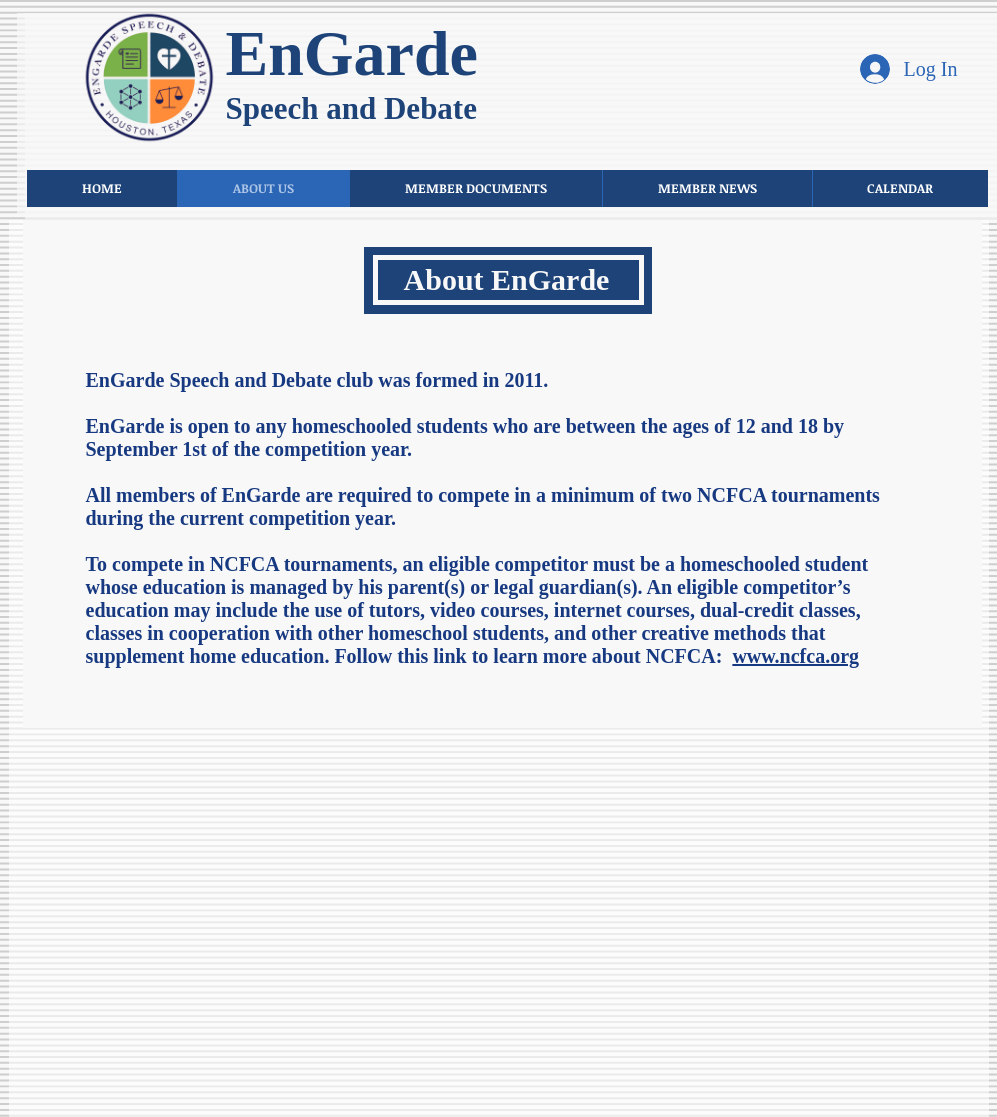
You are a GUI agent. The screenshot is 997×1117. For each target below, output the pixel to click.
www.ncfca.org (795, 656)
